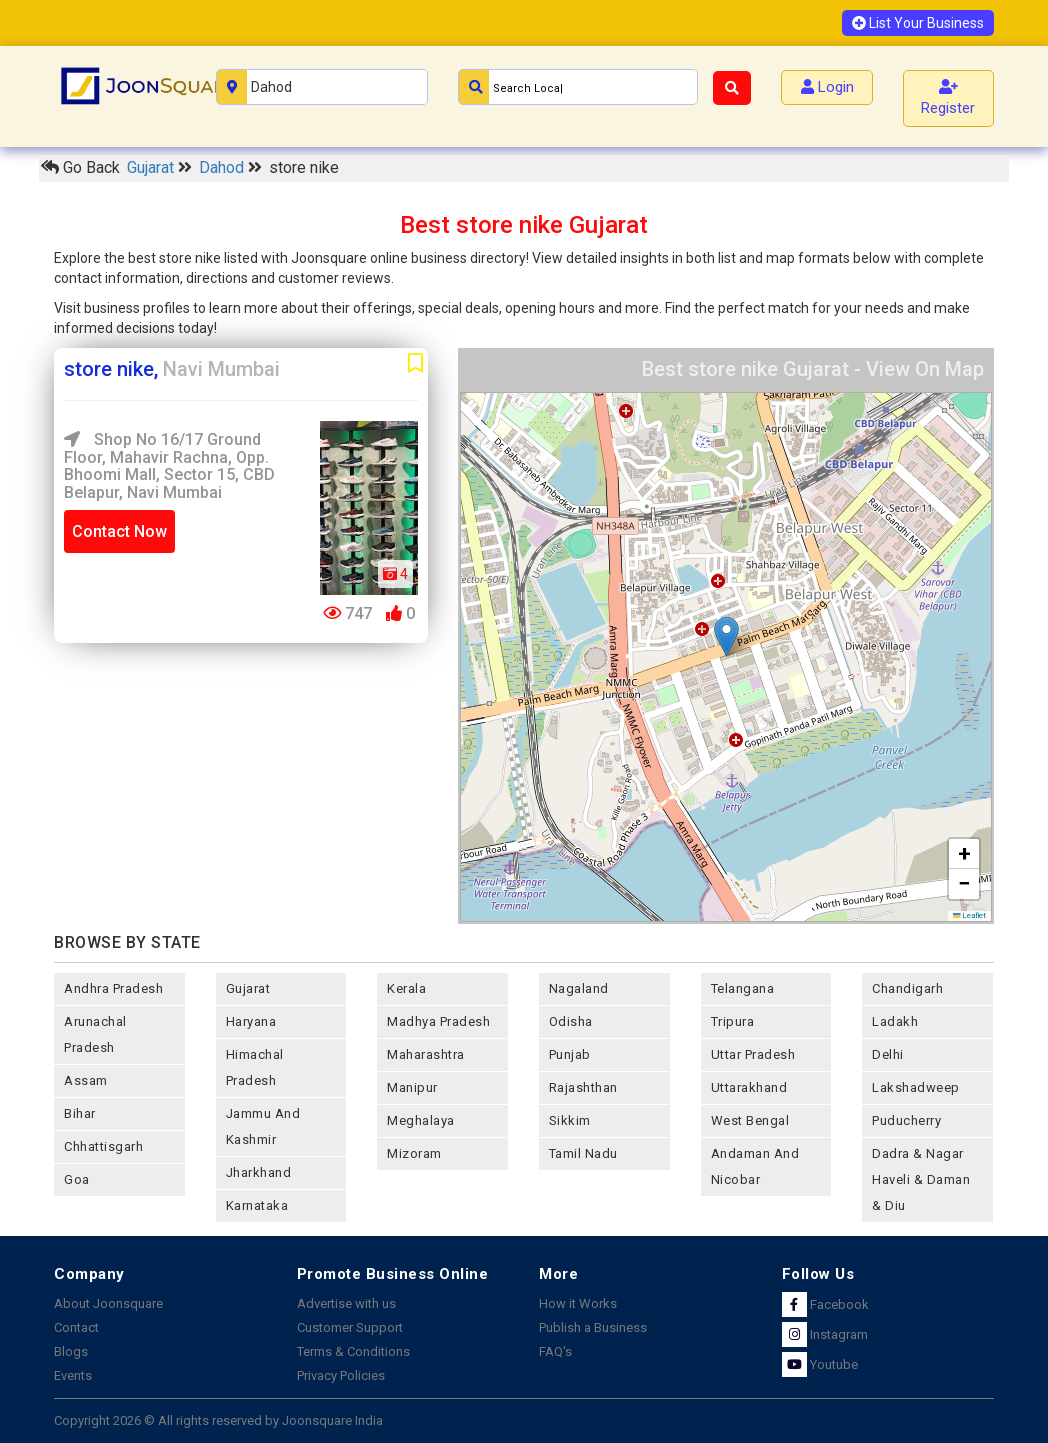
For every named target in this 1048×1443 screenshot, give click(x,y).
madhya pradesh (438, 1021)
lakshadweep (916, 1087)
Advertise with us (346, 1303)
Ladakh (895, 1021)
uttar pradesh (753, 1054)
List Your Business (918, 23)
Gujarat (152, 167)
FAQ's (555, 1351)
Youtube (820, 1364)
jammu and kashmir (263, 1126)
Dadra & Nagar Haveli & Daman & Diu (921, 1179)
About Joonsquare (108, 1303)
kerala (406, 988)
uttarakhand (749, 1087)
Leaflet (969, 915)
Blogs (71, 1351)
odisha (571, 1021)
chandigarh (907, 988)
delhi (888, 1054)
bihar (80, 1113)
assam (86, 1080)
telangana (743, 988)
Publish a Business (593, 1327)
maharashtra (426, 1054)
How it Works (578, 1303)
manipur (412, 1087)
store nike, (172, 369)
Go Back (80, 167)
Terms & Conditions (353, 1351)
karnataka (257, 1205)
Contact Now (119, 531)
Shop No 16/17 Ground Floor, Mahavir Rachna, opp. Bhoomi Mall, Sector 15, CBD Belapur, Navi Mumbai (169, 466)
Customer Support (350, 1327)
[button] (726, 636)
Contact (76, 1327)
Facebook (825, 1304)
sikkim (570, 1120)
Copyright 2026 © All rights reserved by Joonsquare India (218, 1420)
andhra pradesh (113, 988)
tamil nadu (583, 1153)
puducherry (906, 1120)
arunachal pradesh (95, 1034)
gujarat (248, 988)
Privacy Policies (341, 1375)
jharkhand (259, 1172)
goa (77, 1179)
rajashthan (583, 1087)
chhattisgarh (103, 1146)
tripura (733, 1021)
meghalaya (421, 1120)
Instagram (825, 1334)
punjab (570, 1054)
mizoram (414, 1153)
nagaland (579, 988)
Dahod (223, 167)
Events (73, 1375)
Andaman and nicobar (755, 1166)
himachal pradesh (255, 1067)
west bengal (750, 1120)
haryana (251, 1021)
